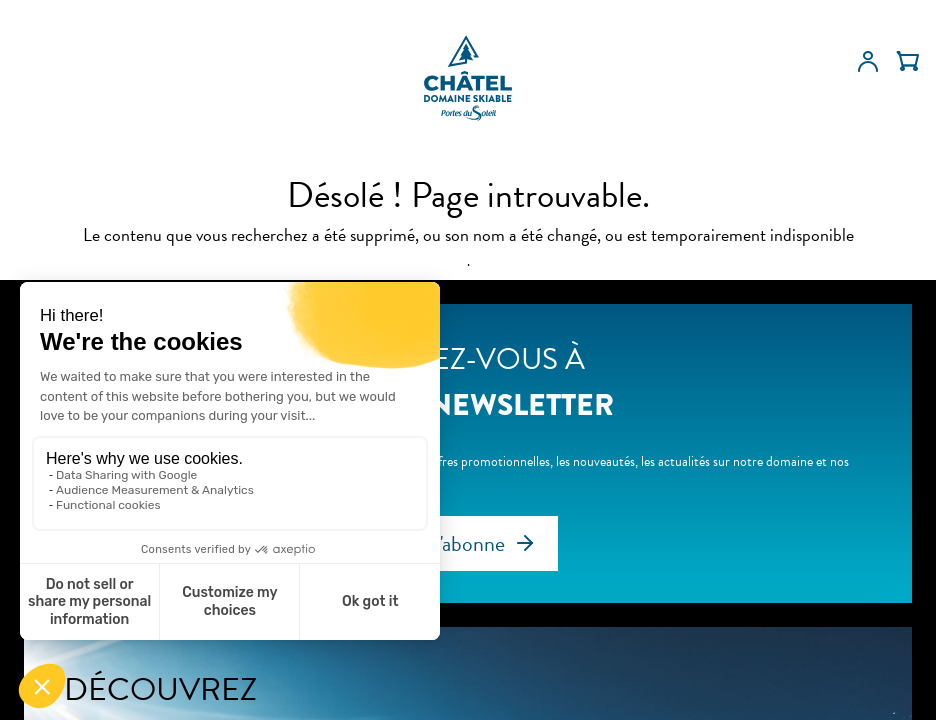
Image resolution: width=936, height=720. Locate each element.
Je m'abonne (452, 543)
